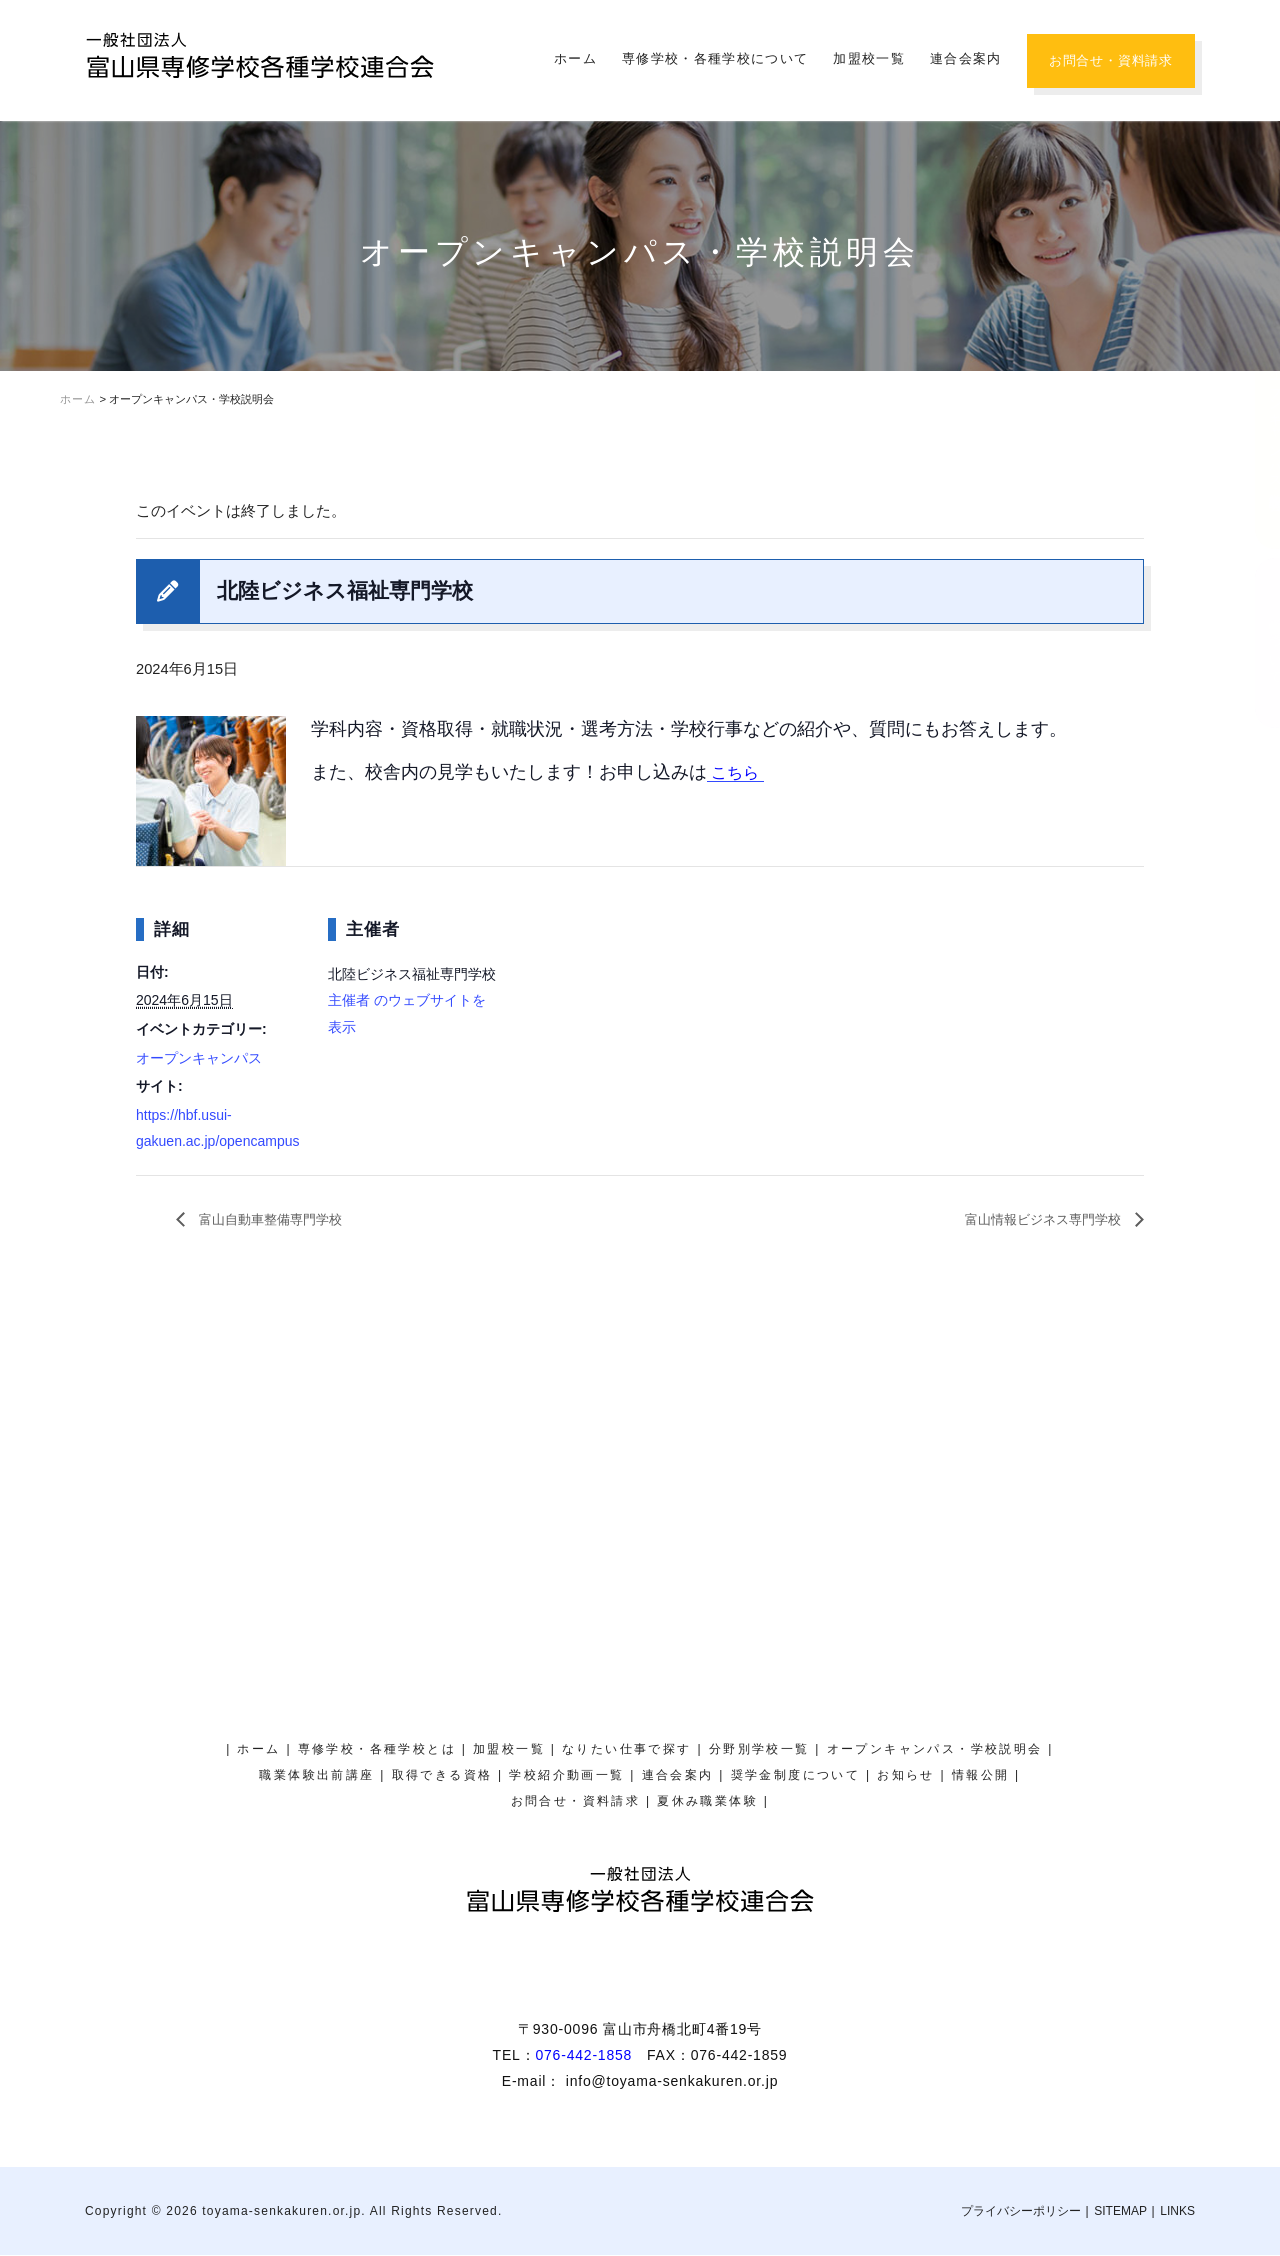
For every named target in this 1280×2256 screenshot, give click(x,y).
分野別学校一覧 (759, 1750)
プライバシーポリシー (1021, 2212)
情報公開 (981, 1776)
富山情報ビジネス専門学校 (1027, 1219)
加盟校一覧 (869, 58)
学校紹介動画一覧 (566, 1776)
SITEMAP (1120, 2212)
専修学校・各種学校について (715, 58)
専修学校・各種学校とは (377, 1750)
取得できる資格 (442, 1776)
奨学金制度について (1255, 643)
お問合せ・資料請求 (1111, 60)
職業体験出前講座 (316, 1776)
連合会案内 (966, 58)
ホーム (575, 58)
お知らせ (906, 1776)
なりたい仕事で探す (627, 1750)
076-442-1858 (583, 2056)
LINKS (1177, 2212)
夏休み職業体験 (1255, 215)
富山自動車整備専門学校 (285, 1219)
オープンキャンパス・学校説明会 (1255, 424)
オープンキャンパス (199, 1058)
